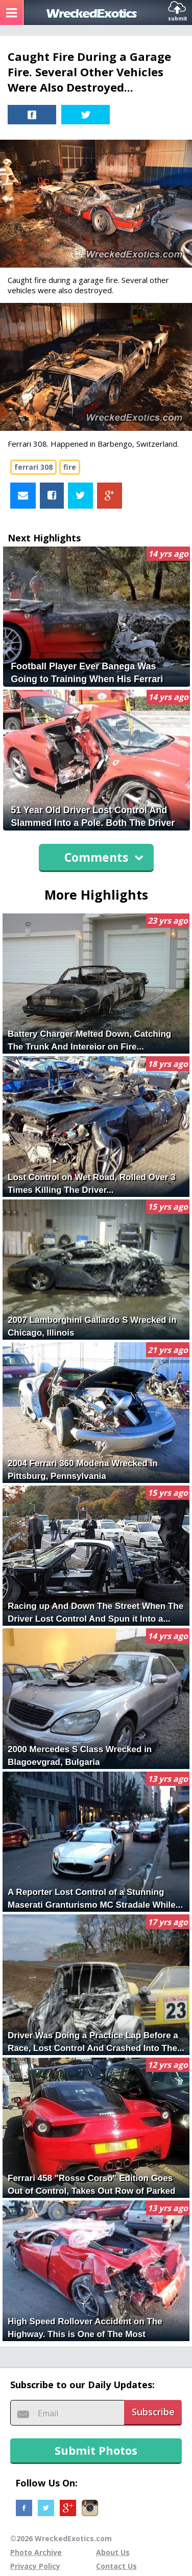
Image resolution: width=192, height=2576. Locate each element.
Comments (103, 857)
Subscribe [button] (153, 2412)
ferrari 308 (33, 467)
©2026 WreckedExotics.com (61, 2538)
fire (69, 467)
